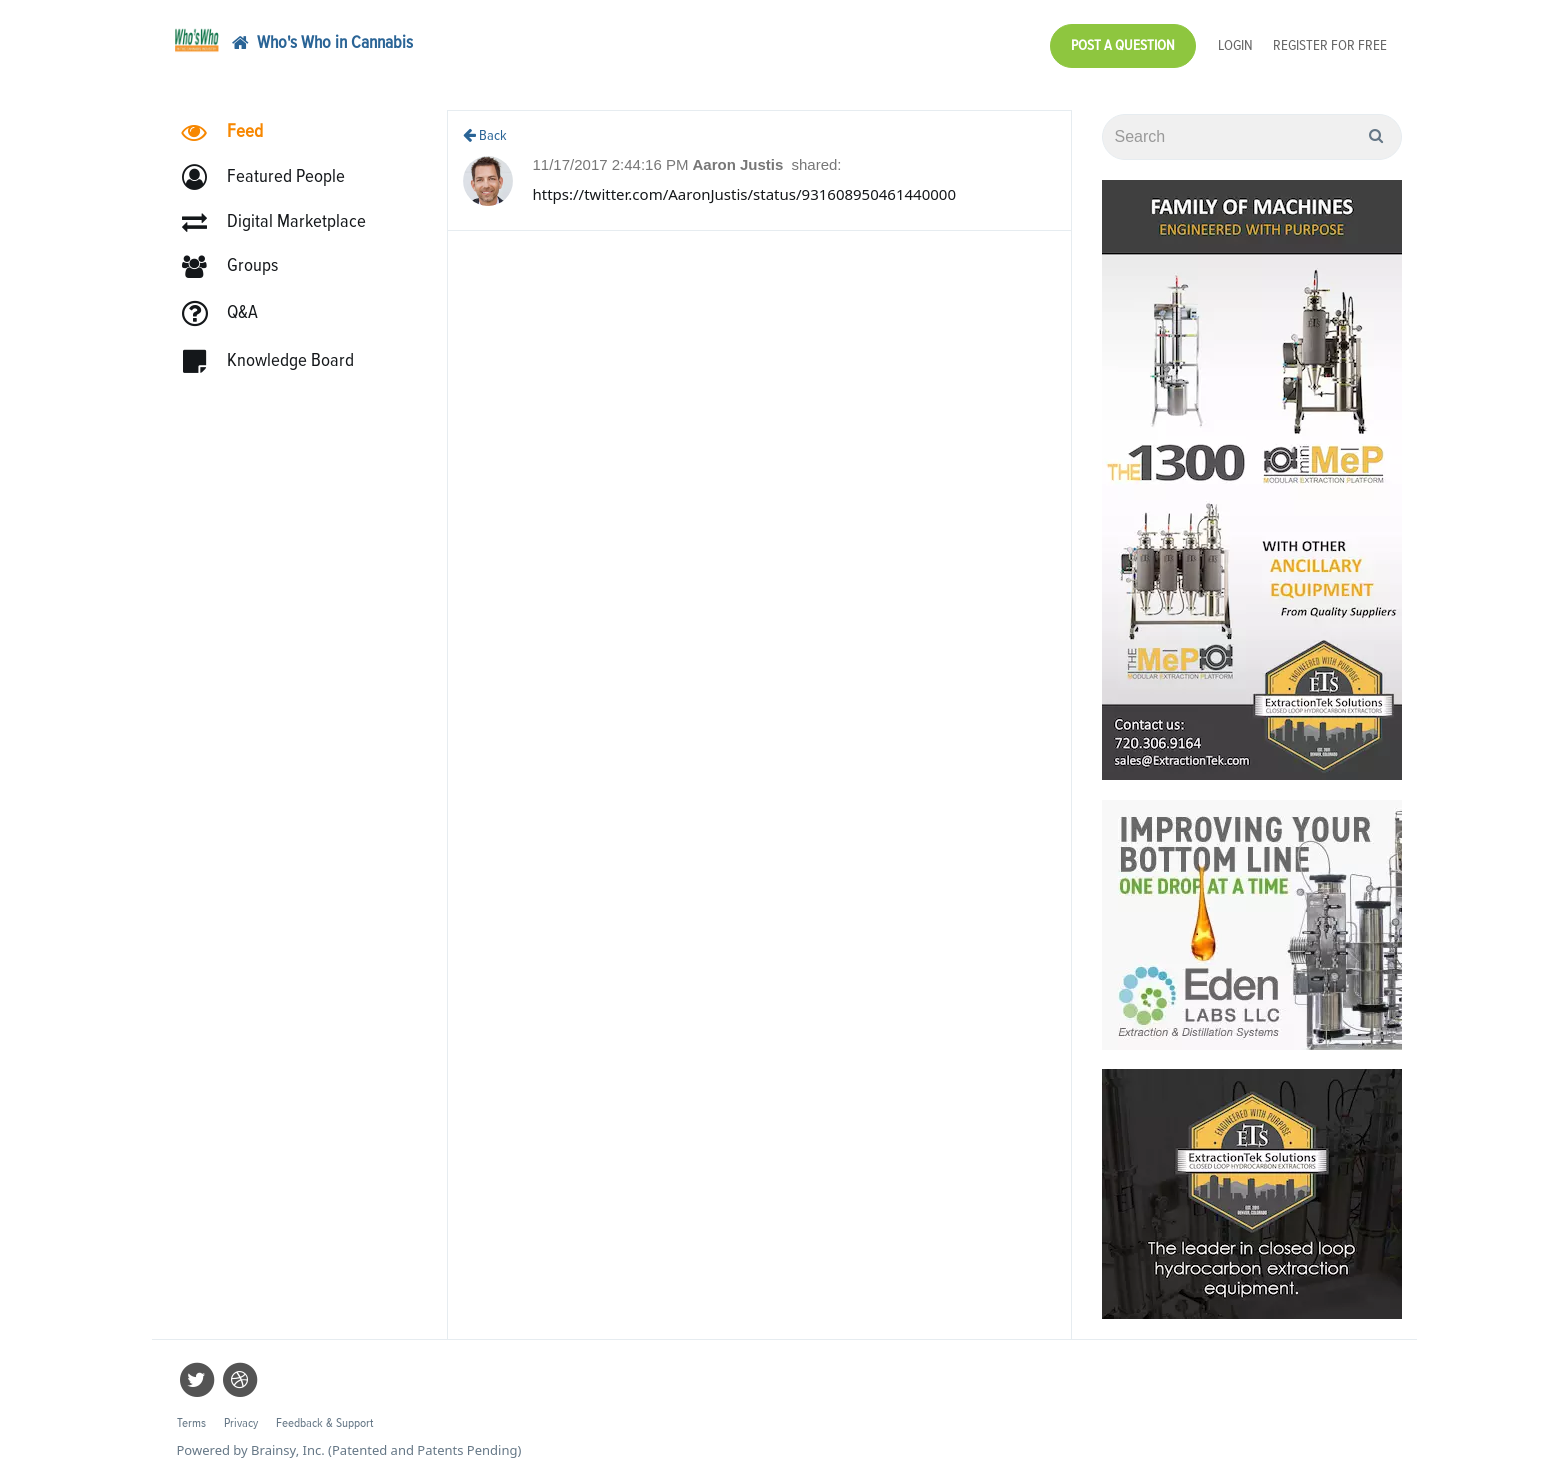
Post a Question (1123, 45)
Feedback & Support (324, 1423)
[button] (272, 177)
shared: (817, 164)
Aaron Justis (739, 164)
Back (485, 135)
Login (1235, 45)
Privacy (241, 1423)
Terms (191, 1423)
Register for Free (1330, 45)
